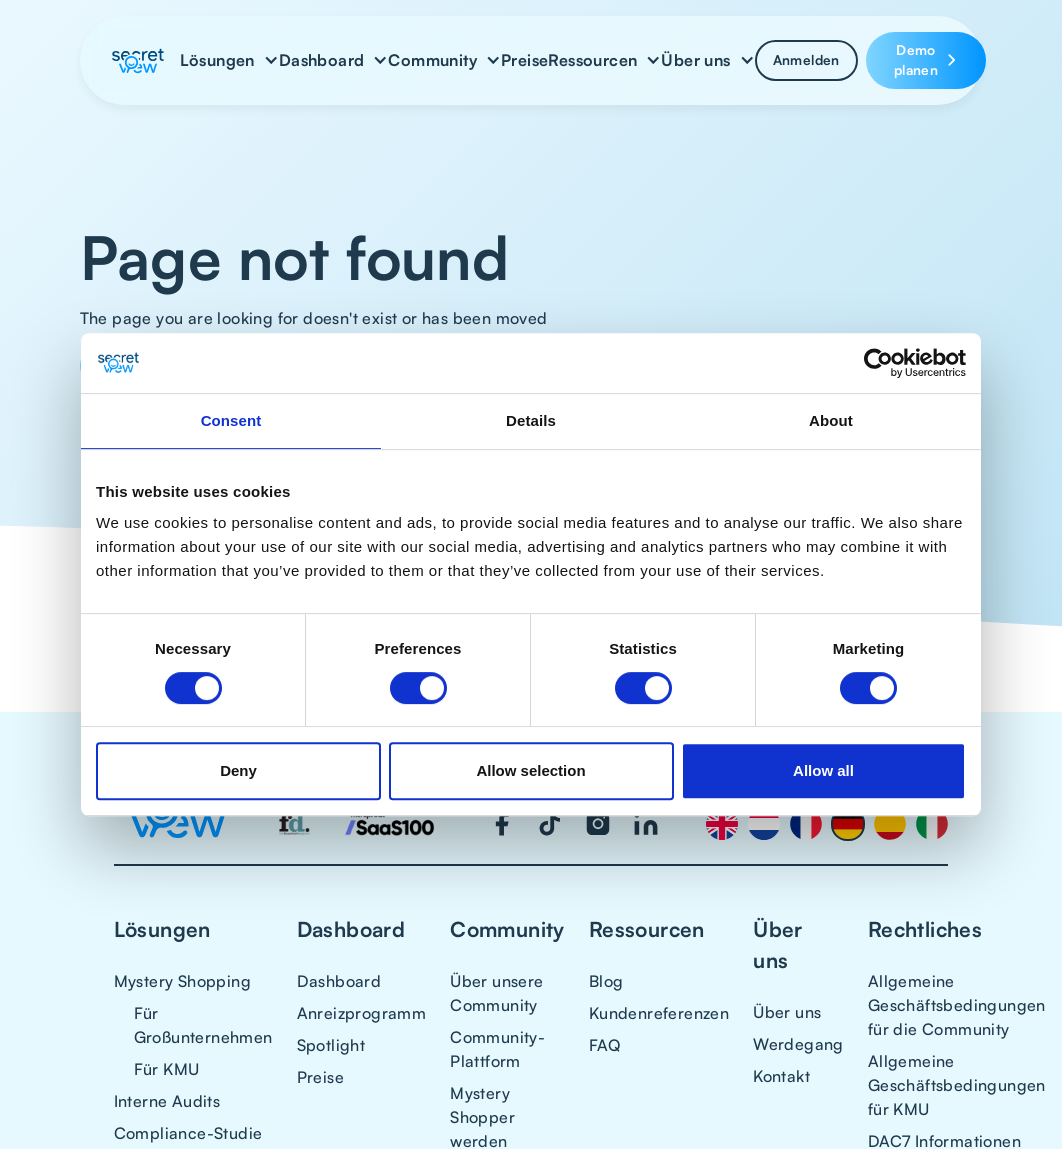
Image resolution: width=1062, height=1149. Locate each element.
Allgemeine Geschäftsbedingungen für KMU (957, 1085)
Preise (524, 60)
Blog (606, 981)
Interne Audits (167, 1101)
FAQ (604, 1045)
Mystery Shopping (182, 981)
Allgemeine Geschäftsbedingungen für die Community (957, 1005)
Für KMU (167, 1069)
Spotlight (331, 1045)
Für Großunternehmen (203, 1025)
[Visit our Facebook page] (502, 824)
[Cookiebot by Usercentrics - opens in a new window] (878, 363)
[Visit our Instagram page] (598, 824)
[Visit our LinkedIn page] (646, 824)
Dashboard (339, 981)
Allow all (823, 770)
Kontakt (781, 1076)
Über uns (787, 1012)
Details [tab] (531, 420)
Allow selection (530, 770)
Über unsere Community (496, 993)
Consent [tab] (231, 420)
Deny (238, 770)
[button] (229, 60)
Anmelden (806, 59)
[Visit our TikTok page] (550, 824)
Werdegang (798, 1044)
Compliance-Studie (188, 1133)
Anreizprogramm (362, 1013)
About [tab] (831, 420)
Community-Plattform (497, 1049)
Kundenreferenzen (659, 1013)
